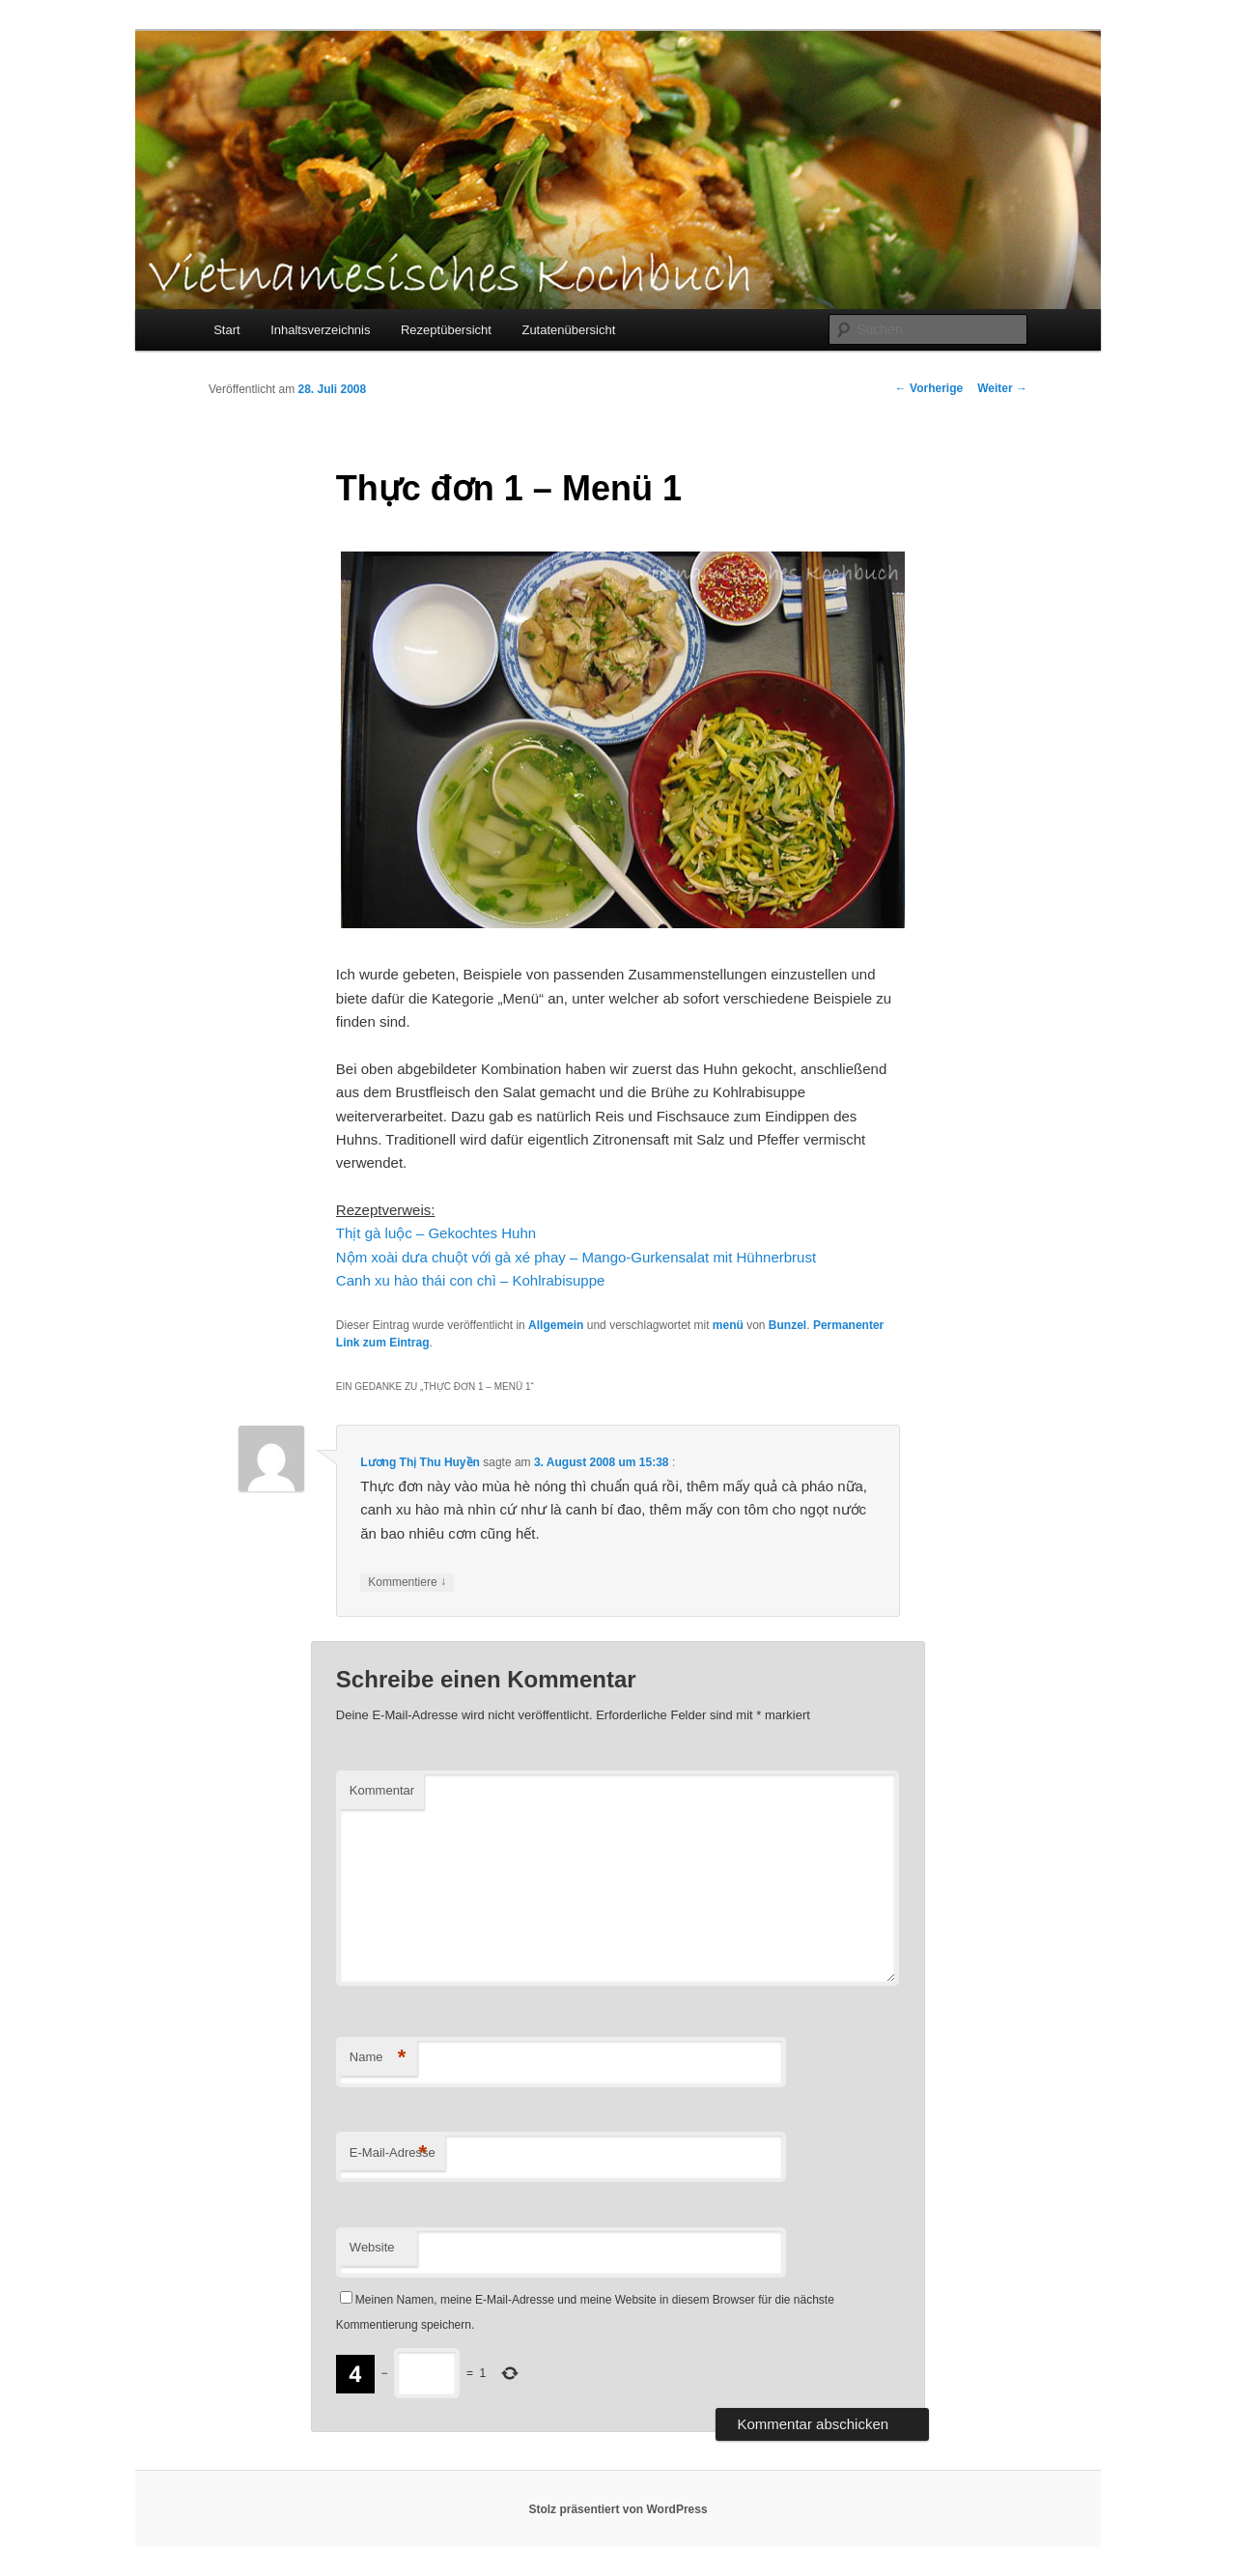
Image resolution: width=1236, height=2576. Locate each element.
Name (378, 2058)
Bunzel (787, 1325)
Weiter (1002, 388)
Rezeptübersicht (446, 330)
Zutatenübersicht (568, 330)
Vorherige (929, 388)
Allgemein (555, 1325)
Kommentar (382, 1790)
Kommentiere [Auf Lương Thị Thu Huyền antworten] (407, 1582)
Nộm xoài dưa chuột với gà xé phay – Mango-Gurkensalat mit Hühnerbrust (576, 1257)
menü (728, 1325)
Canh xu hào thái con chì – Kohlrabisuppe (470, 1280)
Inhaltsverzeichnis (320, 330)
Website (372, 2247)
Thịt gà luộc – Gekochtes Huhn (436, 1233)
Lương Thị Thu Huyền (420, 1462)
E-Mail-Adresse (392, 2153)
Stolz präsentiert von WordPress (617, 2509)
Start (226, 330)
